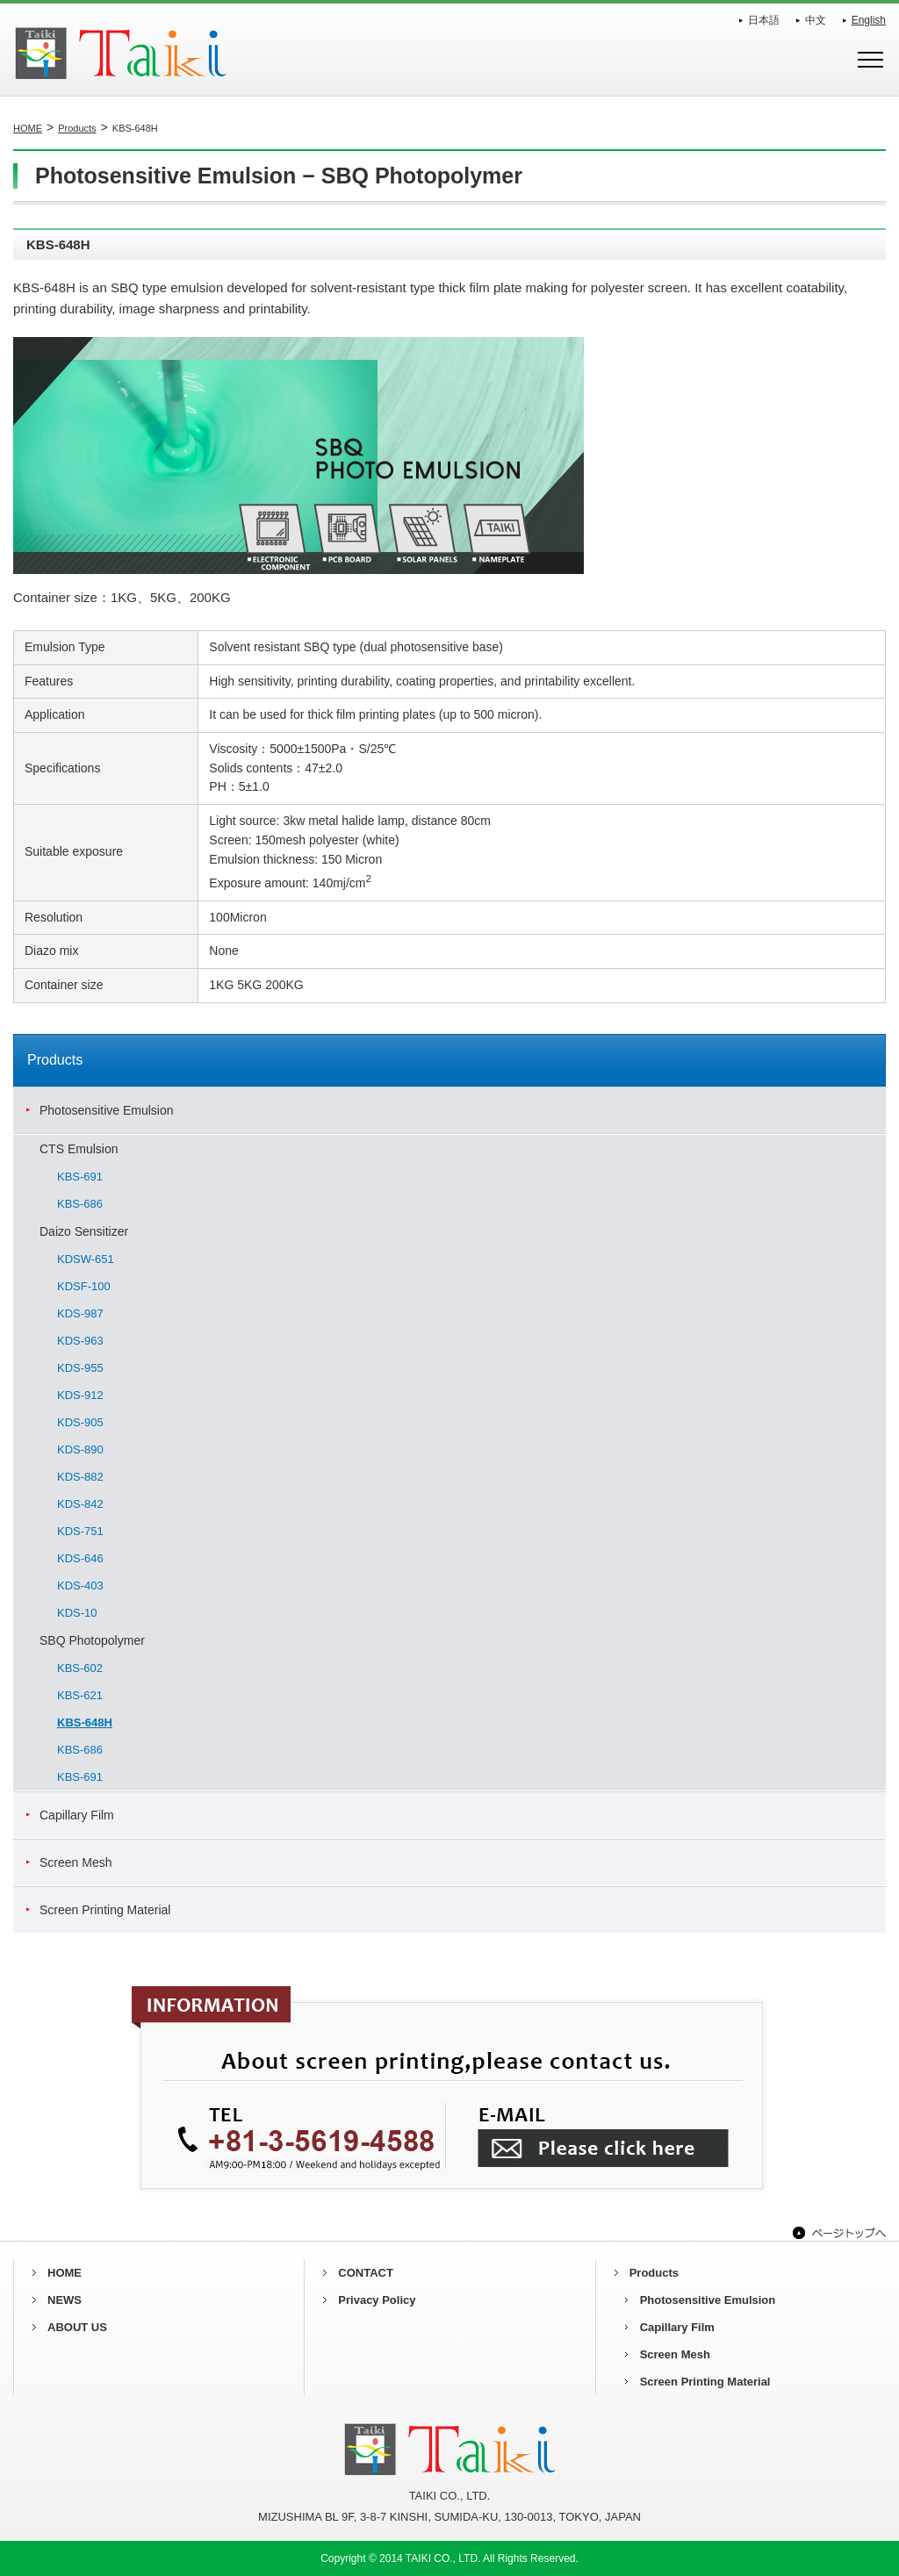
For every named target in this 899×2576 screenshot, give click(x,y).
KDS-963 (80, 1340)
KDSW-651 (85, 1259)
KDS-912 (80, 1395)
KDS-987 (80, 1313)
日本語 (764, 20)
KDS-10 (77, 1612)
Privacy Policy (376, 2300)
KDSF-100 (84, 1286)
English (869, 20)
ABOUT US (77, 2327)
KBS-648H (84, 1722)
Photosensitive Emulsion (107, 1110)
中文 (815, 20)
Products (77, 128)
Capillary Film (77, 1815)
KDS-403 (80, 1585)
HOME (27, 128)
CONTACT (365, 2272)
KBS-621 (80, 1695)
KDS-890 (80, 1449)
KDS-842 (80, 1503)
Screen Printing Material (105, 1910)
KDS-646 (80, 1558)
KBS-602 (80, 1668)
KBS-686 (80, 1203)
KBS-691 (80, 1176)
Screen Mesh (75, 1862)
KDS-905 (80, 1422)
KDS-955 (80, 1367)
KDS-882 (80, 1476)
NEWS (64, 2300)
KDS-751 (80, 1531)
